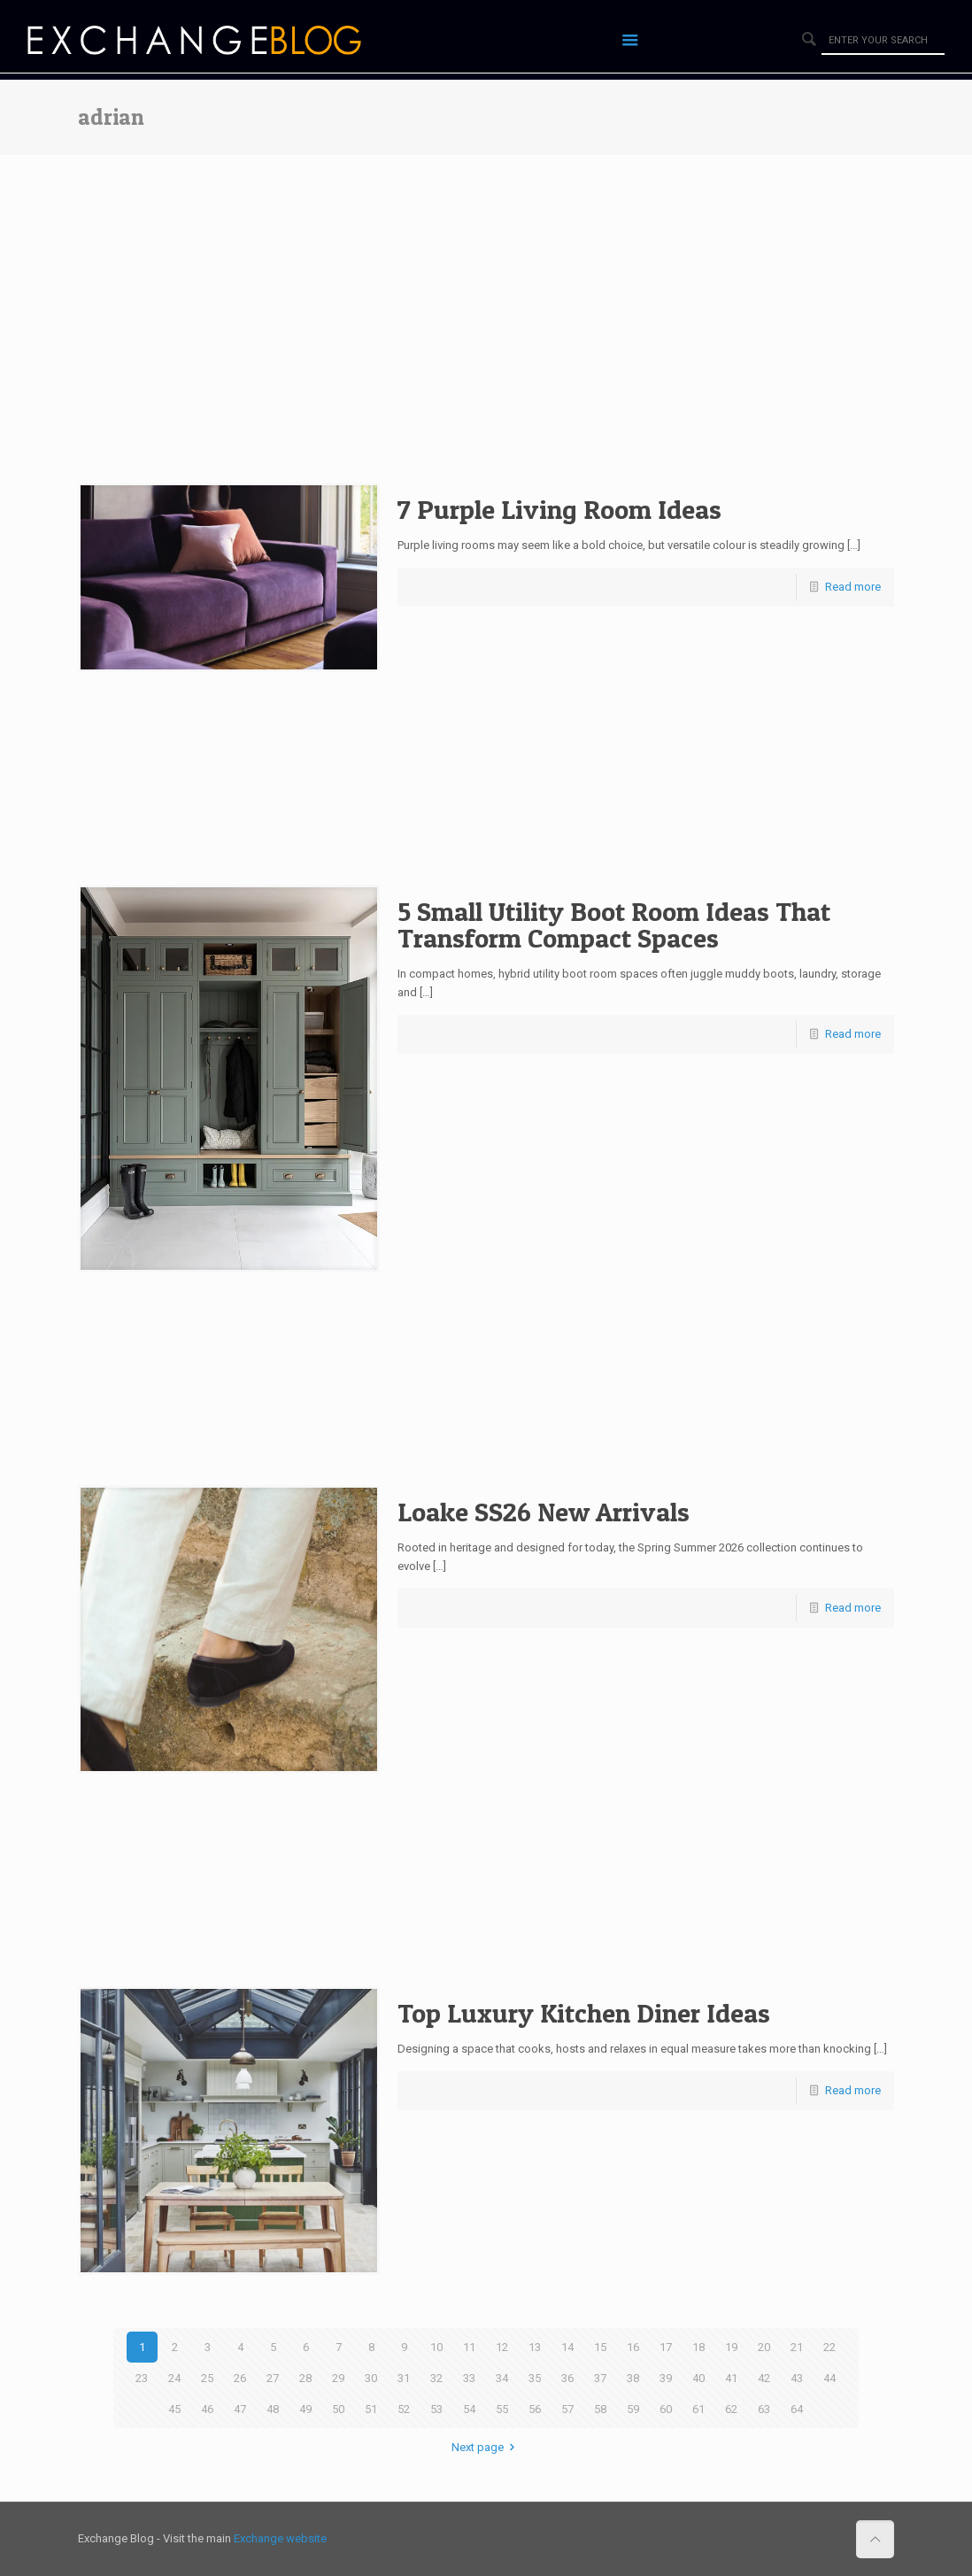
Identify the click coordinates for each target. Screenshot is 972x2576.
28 (305, 2378)
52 (403, 2409)
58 (600, 2409)
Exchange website (280, 2538)
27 (272, 2378)
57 (567, 2409)
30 (371, 2378)
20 (764, 2347)
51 (371, 2409)
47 (240, 2409)
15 (600, 2347)
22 (829, 2347)
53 (436, 2409)
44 (829, 2378)
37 (600, 2378)
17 (666, 2347)
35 (534, 2378)
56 (534, 2409)
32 (436, 2378)
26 (240, 2378)
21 (797, 2347)
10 (436, 2347)
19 (731, 2347)
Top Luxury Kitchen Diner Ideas (583, 2013)
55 (502, 2409)
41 (731, 2378)
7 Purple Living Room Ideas (559, 509)
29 (338, 2378)
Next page (485, 2447)
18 (698, 2347)
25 (207, 2378)
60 (666, 2409)
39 (666, 2378)
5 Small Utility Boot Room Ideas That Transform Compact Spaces (613, 924)
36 (567, 2378)
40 (698, 2378)
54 (469, 2409)
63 (764, 2409)
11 (469, 2347)
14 (567, 2347)
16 (633, 2347)
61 (698, 2409)
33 (469, 2378)
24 (174, 2378)
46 (207, 2409)
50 (338, 2409)
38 (633, 2378)
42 (764, 2378)
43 (797, 2378)
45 (174, 2409)
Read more (853, 586)
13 (534, 2347)
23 (141, 2378)
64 (797, 2409)
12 (502, 2347)
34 (502, 2378)
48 (272, 2409)
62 (731, 2409)
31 (403, 2378)
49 (305, 2409)
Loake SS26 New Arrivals (543, 1512)
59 (633, 2409)
